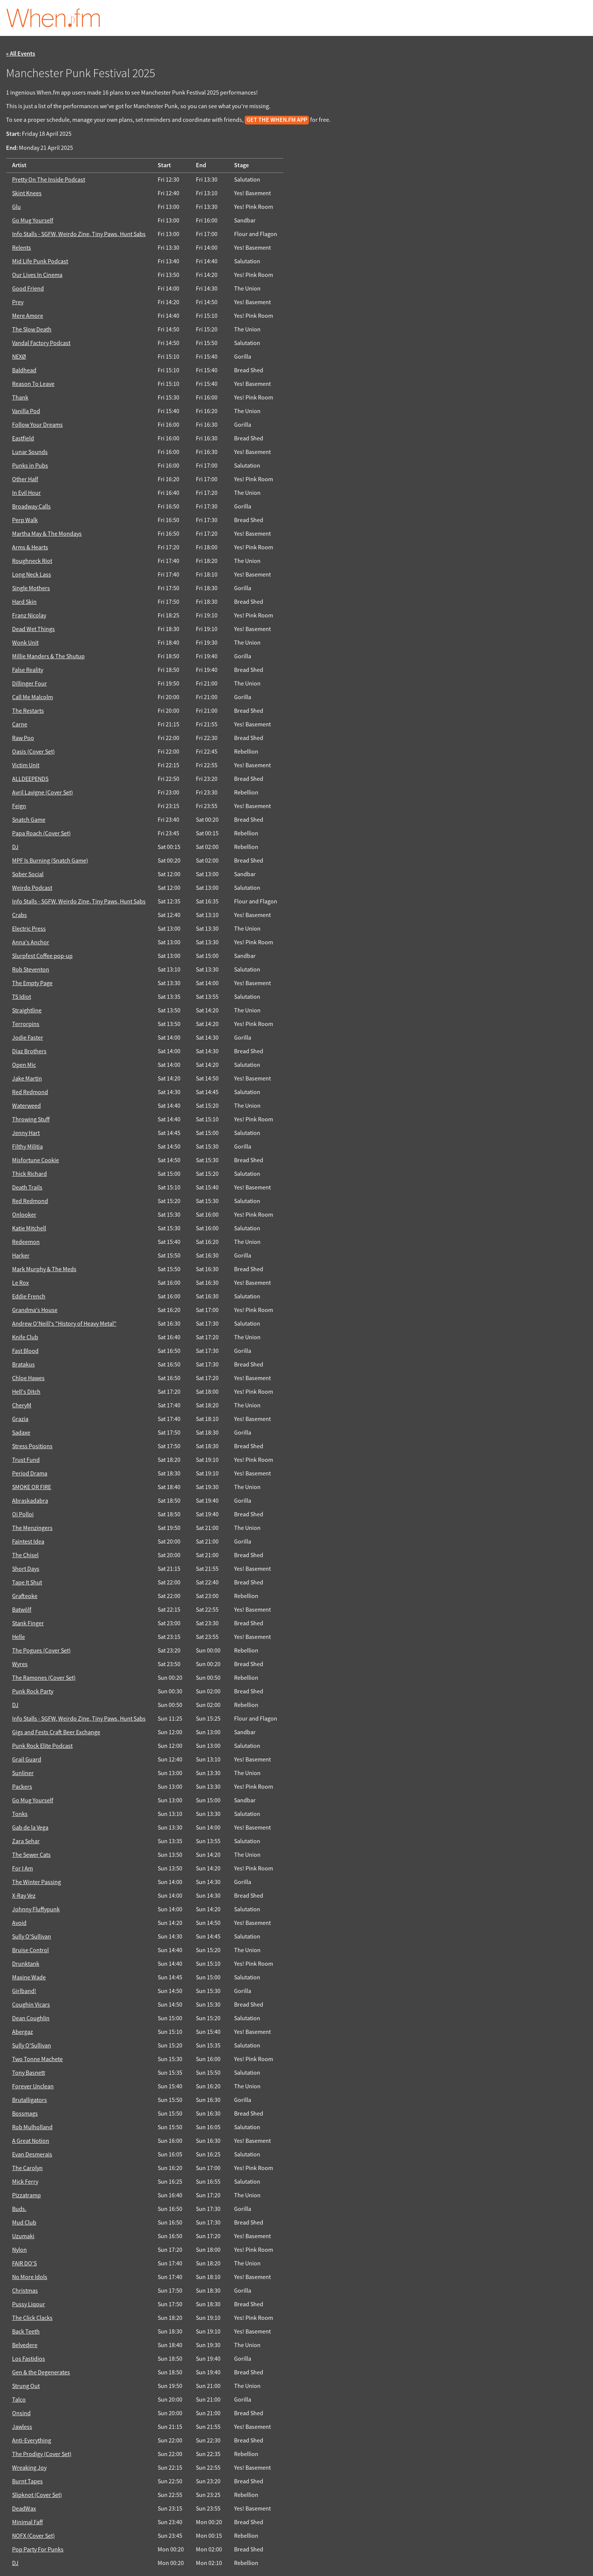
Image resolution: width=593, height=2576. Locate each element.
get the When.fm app (277, 120)
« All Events (20, 54)
